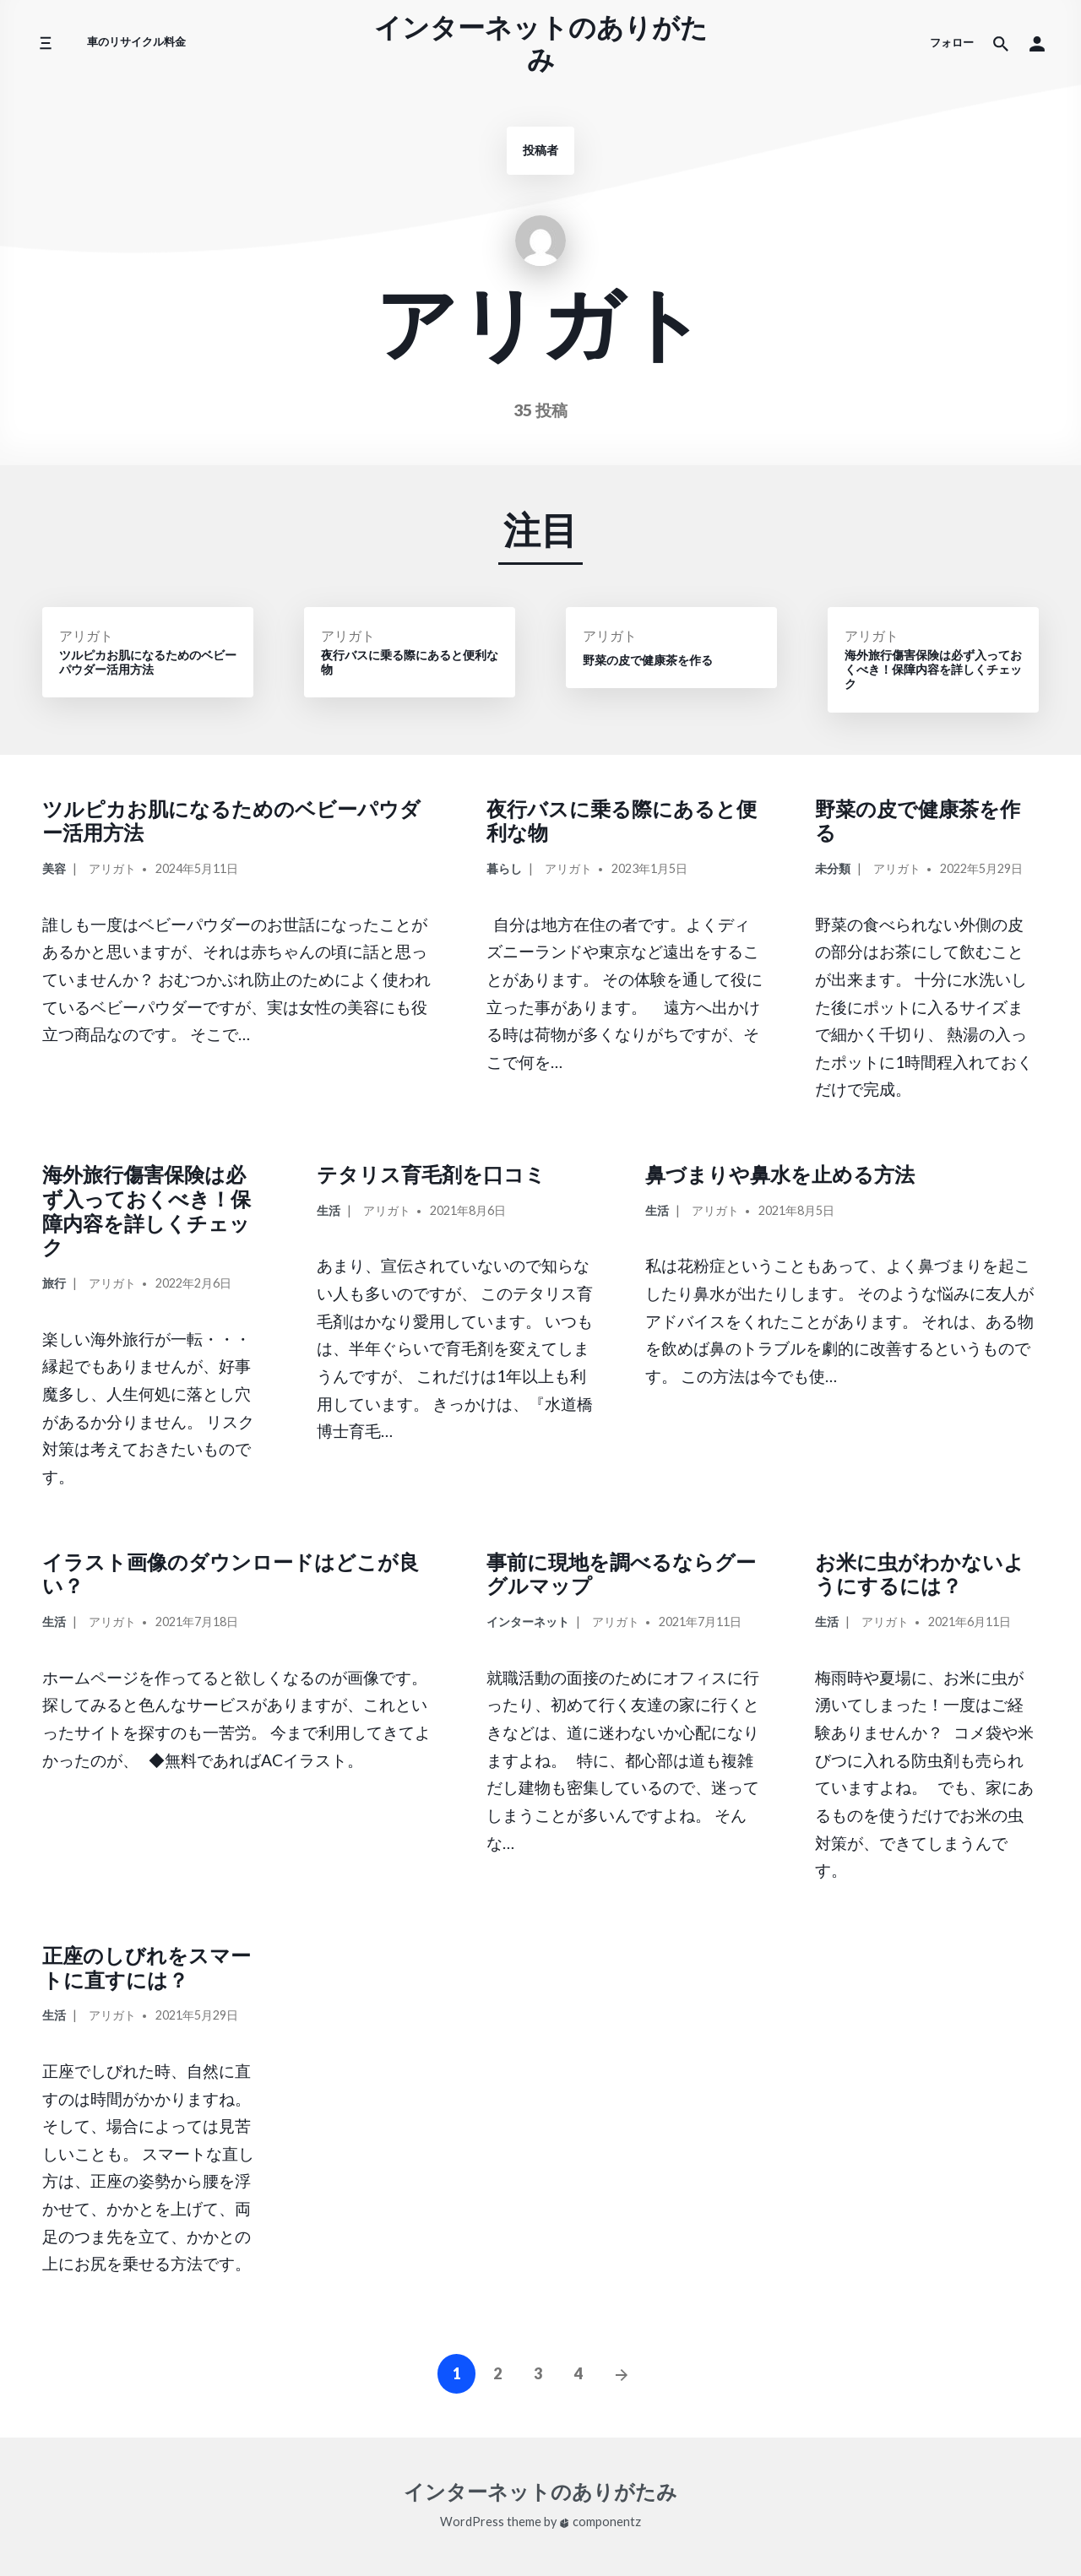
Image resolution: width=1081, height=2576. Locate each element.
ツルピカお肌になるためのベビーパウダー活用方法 (231, 820)
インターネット (527, 1621)
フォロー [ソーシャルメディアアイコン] (952, 42)
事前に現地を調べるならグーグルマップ (621, 1573)
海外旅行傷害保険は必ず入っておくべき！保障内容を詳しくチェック (146, 1210)
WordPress (472, 2521)
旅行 (54, 1283)
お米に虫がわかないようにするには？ (919, 1573)
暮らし (504, 868)
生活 (328, 1210)
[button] (1037, 43)
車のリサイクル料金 (136, 41)
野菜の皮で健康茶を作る (917, 820)
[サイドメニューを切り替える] (45, 43)
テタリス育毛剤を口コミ (431, 1174)
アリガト (86, 635)
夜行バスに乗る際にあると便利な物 (621, 820)
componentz (600, 2521)
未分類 (832, 868)
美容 (54, 868)
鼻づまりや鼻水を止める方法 (780, 1174)
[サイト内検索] (1001, 43)
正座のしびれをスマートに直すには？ (146, 1967)
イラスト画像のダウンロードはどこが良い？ (230, 1573)
